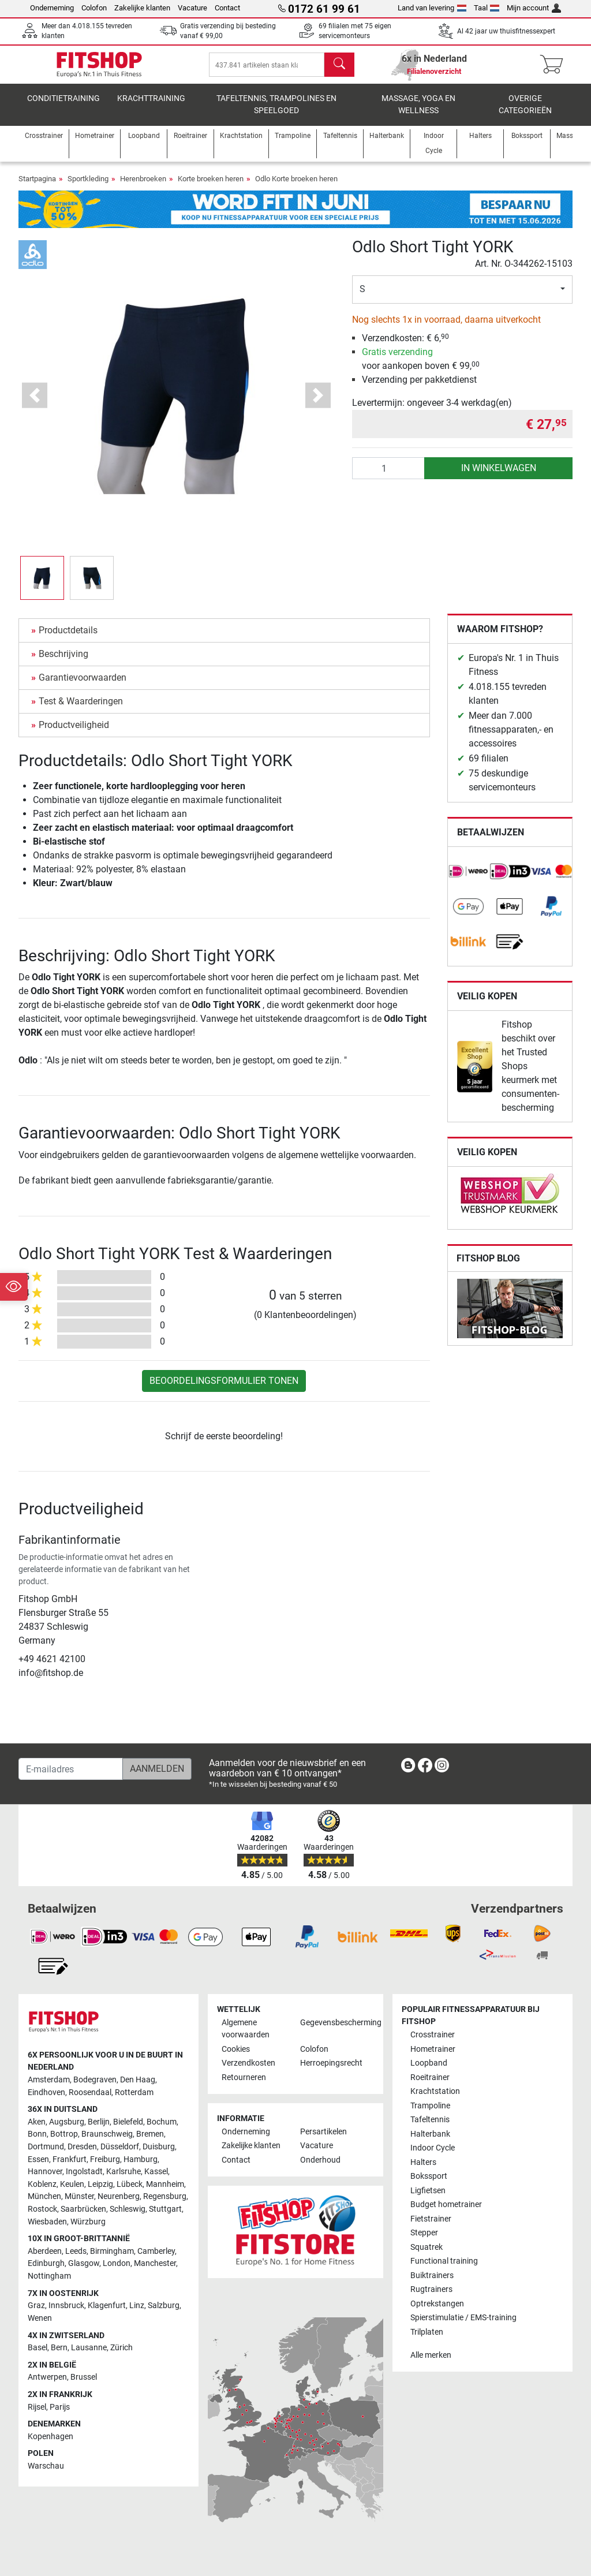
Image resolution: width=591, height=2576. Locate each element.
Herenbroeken (143, 186)
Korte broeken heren (211, 186)
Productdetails (68, 638)
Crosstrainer (432, 2035)
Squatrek (426, 2247)
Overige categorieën (525, 113)
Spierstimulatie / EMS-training (463, 2318)
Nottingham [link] (49, 2277)
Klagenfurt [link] (107, 2306)
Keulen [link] (72, 2184)
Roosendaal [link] (90, 2092)
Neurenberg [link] (119, 2197)
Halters (423, 2162)
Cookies (236, 2049)
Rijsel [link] (37, 2407)
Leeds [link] (76, 2251)
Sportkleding (88, 186)
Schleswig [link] (127, 2210)
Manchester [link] (155, 2264)
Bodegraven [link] (95, 2080)
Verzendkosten (248, 2064)
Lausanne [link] (89, 2348)
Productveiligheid (74, 732)
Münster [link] (79, 2197)
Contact (227, 7)
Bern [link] (59, 2348)
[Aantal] (388, 476)
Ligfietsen (428, 2191)
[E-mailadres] (70, 1769)
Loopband (428, 2064)
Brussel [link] (83, 2378)
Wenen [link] (40, 2318)
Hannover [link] (45, 2172)
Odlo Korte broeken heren (296, 186)
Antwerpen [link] (47, 2378)
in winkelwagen (498, 476)
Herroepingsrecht (331, 2064)
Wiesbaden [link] (47, 2222)
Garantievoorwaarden (82, 685)
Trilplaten (426, 2332)
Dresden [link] (82, 2147)
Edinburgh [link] (46, 2264)
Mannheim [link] (165, 2184)
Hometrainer (432, 2049)
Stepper (424, 2233)
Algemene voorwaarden (246, 2029)
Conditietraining (63, 106)
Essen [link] (38, 2159)
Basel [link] (37, 2348)
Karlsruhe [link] (123, 2172)
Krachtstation (435, 2092)
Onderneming (52, 7)
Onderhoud (320, 2160)
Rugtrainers (431, 2290)
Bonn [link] (37, 2135)
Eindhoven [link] (46, 2092)
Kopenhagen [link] (50, 2436)
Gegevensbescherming (334, 2023)
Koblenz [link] (42, 2184)
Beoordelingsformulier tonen (223, 1388)
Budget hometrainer (446, 2205)
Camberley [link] (156, 2251)
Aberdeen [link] (45, 2251)
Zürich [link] (121, 2348)
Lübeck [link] (130, 2184)
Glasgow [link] (83, 2264)
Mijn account (534, 7)
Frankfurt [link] (70, 2159)
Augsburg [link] (66, 2122)
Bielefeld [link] (128, 2122)
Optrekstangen (437, 2304)
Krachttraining (151, 106)
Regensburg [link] (164, 2197)
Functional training (444, 2262)
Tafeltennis (430, 2120)
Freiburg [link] (105, 2159)
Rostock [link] (42, 2210)
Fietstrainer (430, 2219)
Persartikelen (323, 2132)
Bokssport (428, 2177)
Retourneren (244, 2077)
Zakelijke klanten (142, 7)
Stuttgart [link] (165, 2210)
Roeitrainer (430, 2077)
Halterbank (430, 2134)
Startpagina (37, 186)
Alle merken (430, 2356)
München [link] (44, 2197)
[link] (468, 880)
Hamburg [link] (141, 2159)
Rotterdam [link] (134, 2092)
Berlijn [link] (99, 2122)
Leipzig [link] (100, 2184)
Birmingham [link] (112, 2251)
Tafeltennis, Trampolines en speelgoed (276, 113)
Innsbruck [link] (66, 2306)
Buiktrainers (432, 2275)
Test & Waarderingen (81, 709)
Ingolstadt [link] (84, 2172)
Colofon (94, 7)
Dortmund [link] (46, 2147)
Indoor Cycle (432, 2148)
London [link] (116, 2264)
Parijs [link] (60, 2407)
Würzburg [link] (88, 2222)
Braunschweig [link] (107, 2135)
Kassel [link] (156, 2172)
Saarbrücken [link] (83, 2210)
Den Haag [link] (137, 2080)
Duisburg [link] (159, 2147)
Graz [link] (36, 2306)
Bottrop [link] (64, 2135)
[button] (35, 403)
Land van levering (432, 7)
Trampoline (430, 2106)
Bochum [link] (162, 2122)
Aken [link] (37, 2122)
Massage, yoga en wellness (418, 113)
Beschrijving (63, 661)
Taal (487, 7)
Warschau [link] (46, 2467)
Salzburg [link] (163, 2306)
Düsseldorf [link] (119, 2147)
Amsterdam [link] (49, 2080)
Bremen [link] (150, 2135)
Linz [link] (136, 2306)
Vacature (192, 7)
